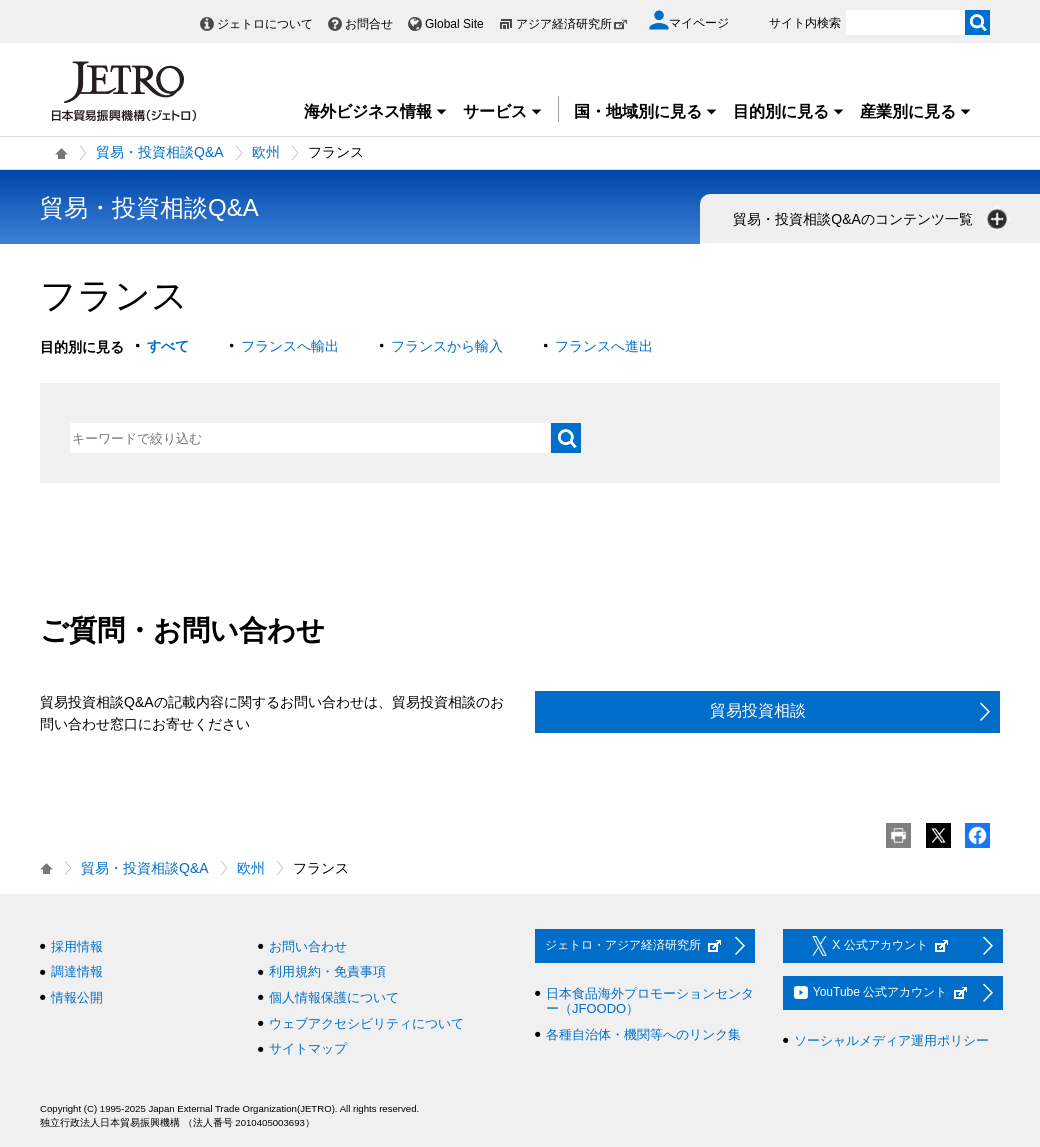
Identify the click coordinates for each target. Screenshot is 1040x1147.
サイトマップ (308, 1048)
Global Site (454, 24)
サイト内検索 (805, 23)
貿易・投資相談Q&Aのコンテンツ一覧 (872, 219)
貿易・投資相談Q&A (160, 152)
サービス (503, 111)
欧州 (266, 152)
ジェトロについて (265, 24)
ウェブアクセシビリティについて (366, 1023)
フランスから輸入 (447, 346)
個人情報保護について (334, 997)
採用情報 (77, 946)
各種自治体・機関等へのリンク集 (643, 1034)
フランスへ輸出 (290, 346)
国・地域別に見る (646, 111)
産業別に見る (916, 111)
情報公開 (77, 997)
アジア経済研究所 (572, 24)
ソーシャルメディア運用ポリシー (891, 1040)
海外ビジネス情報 (376, 111)
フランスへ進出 (604, 346)
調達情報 (77, 971)
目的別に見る (789, 111)
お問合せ (369, 24)
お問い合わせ (308, 946)
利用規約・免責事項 (327, 971)
